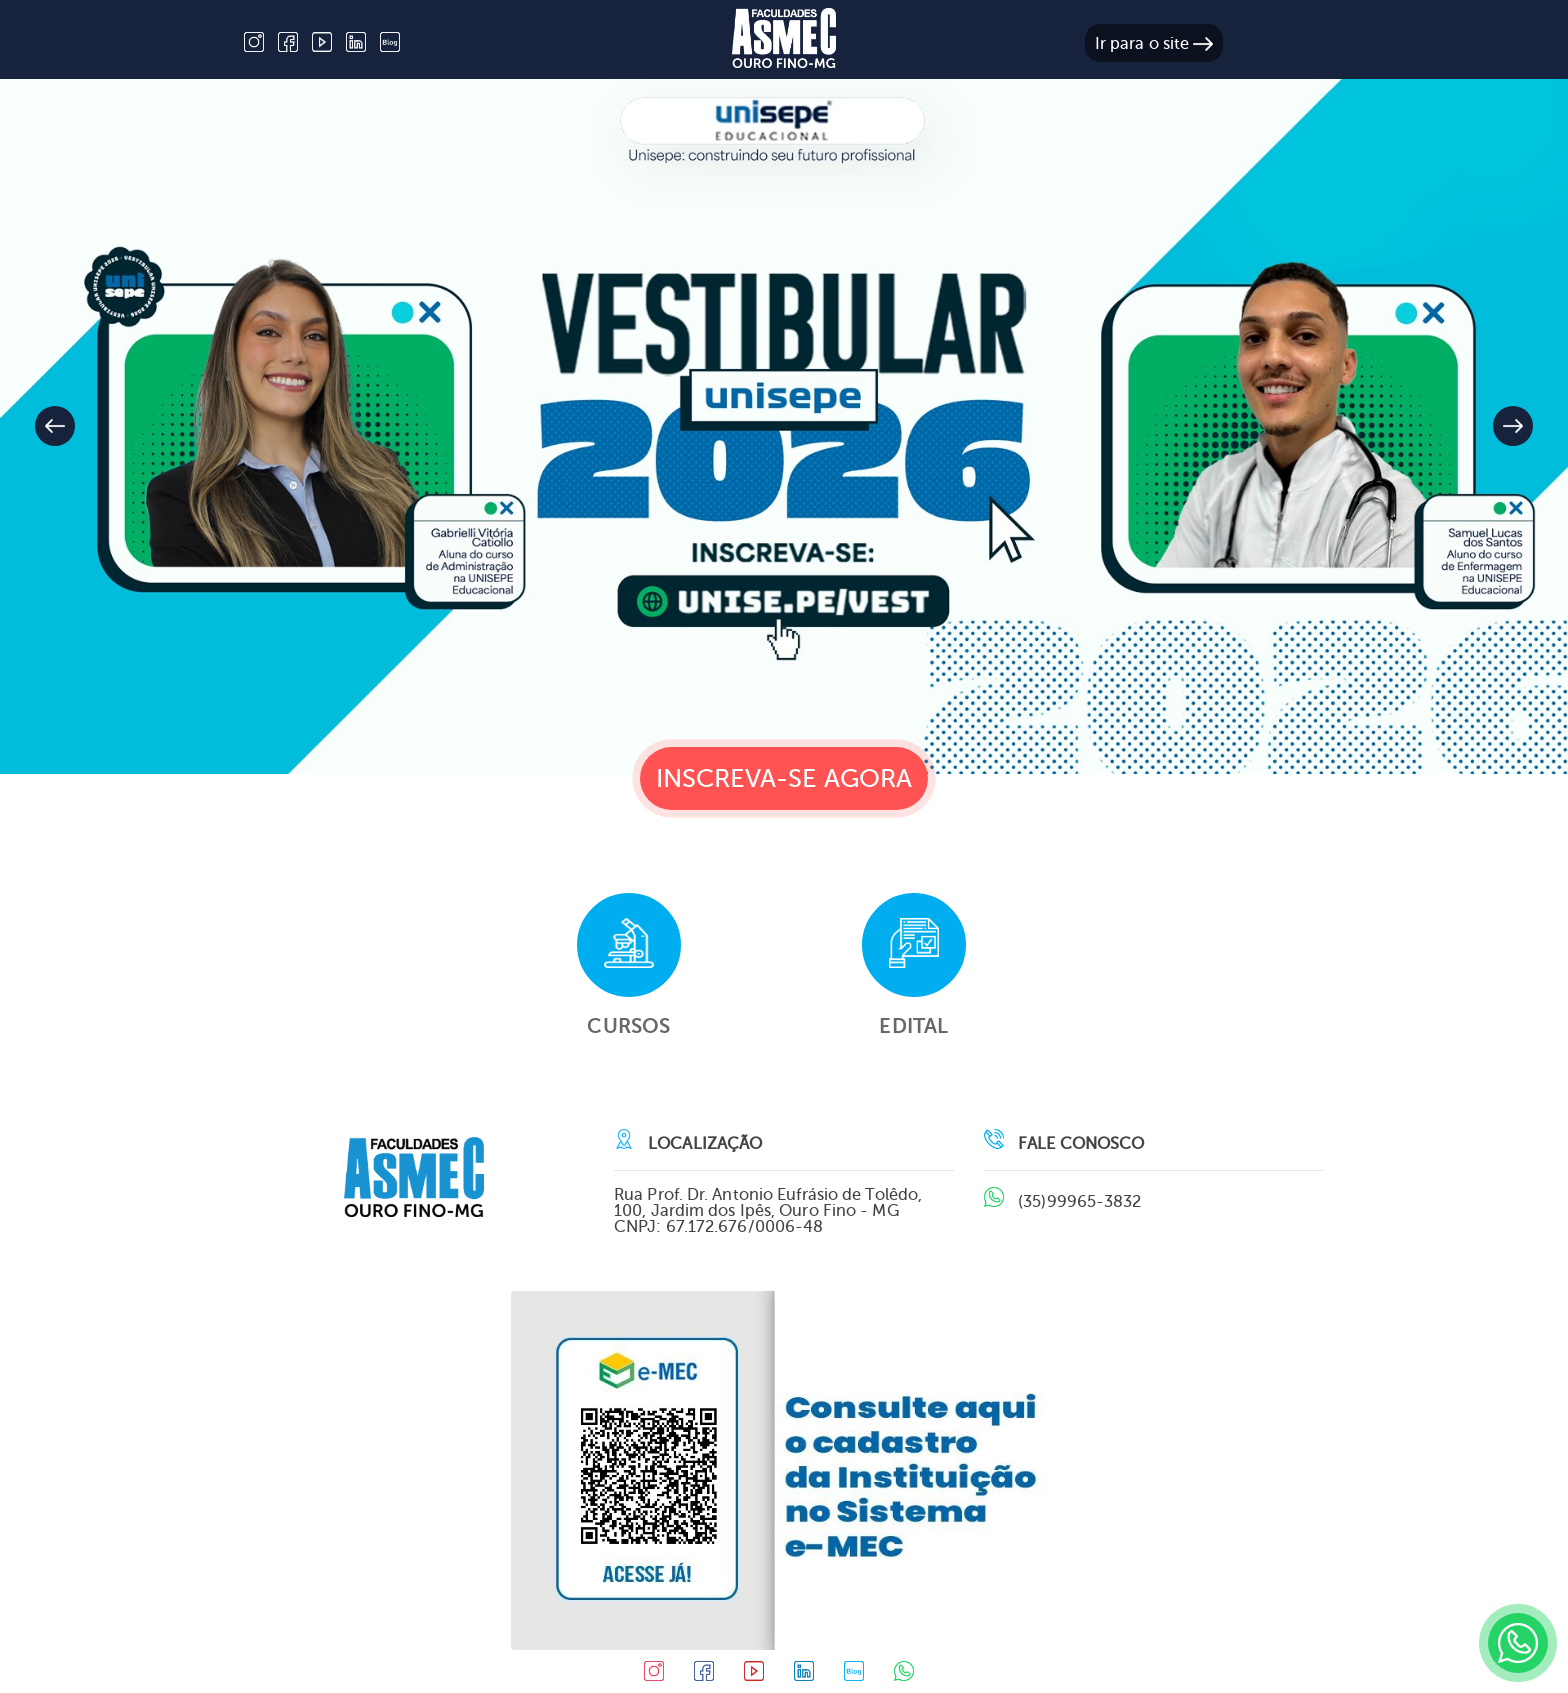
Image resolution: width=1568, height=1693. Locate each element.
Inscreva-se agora (784, 778)
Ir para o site (1154, 43)
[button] (1513, 426)
